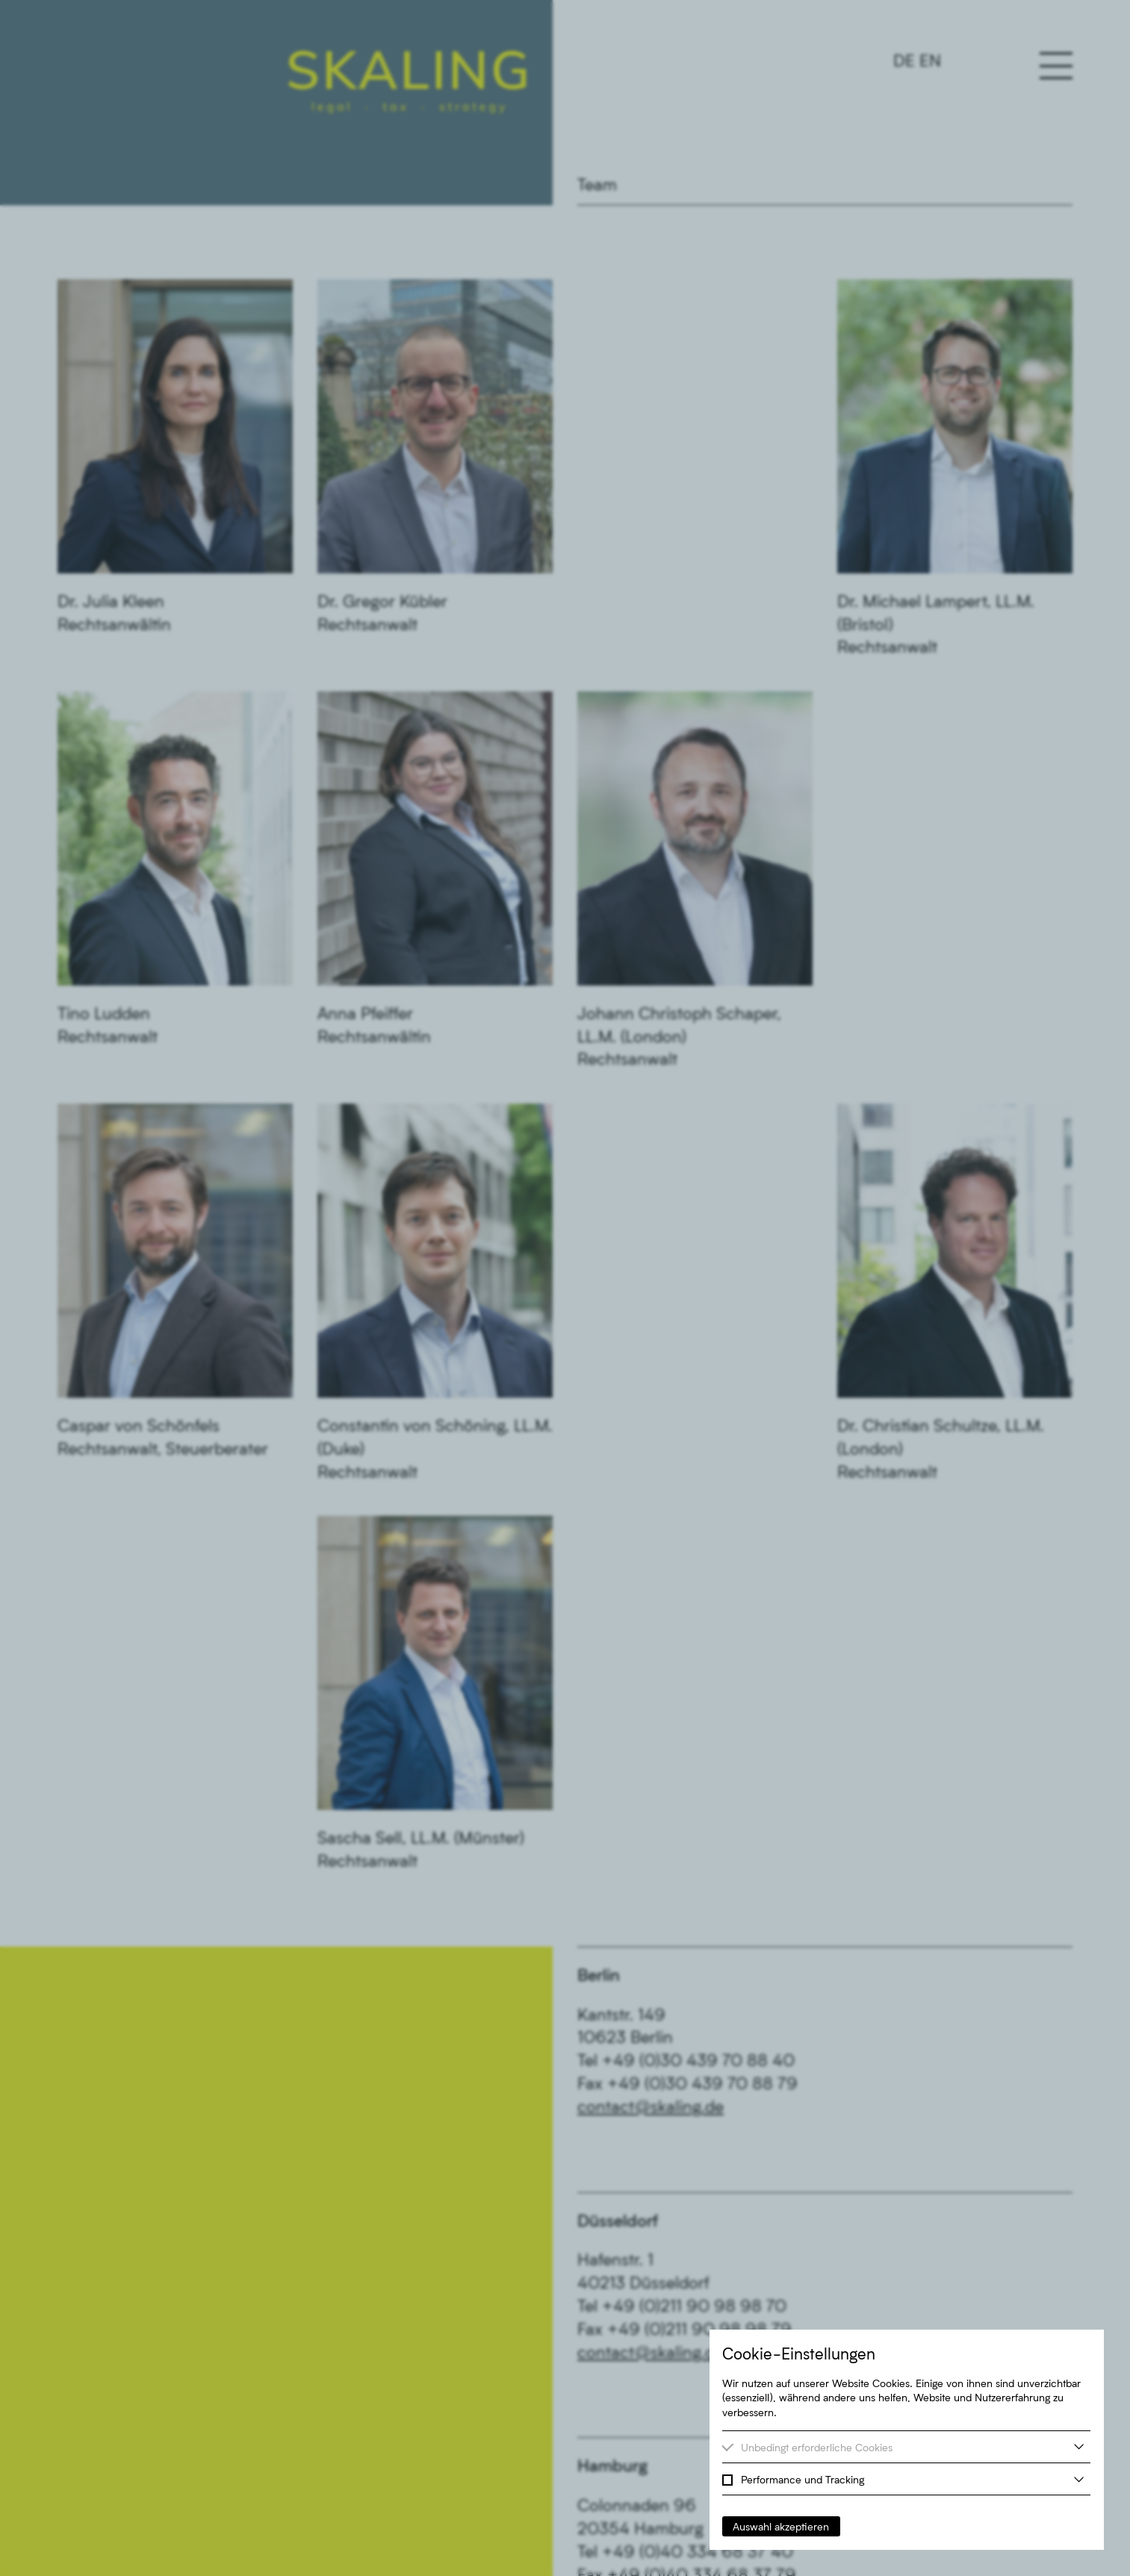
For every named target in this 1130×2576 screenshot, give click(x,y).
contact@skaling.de (650, 2106)
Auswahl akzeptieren (781, 2526)
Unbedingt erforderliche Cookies (816, 2447)
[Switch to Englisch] (917, 60)
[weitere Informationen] (1078, 2446)
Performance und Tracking (802, 2479)
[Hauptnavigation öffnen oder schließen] (1056, 65)
